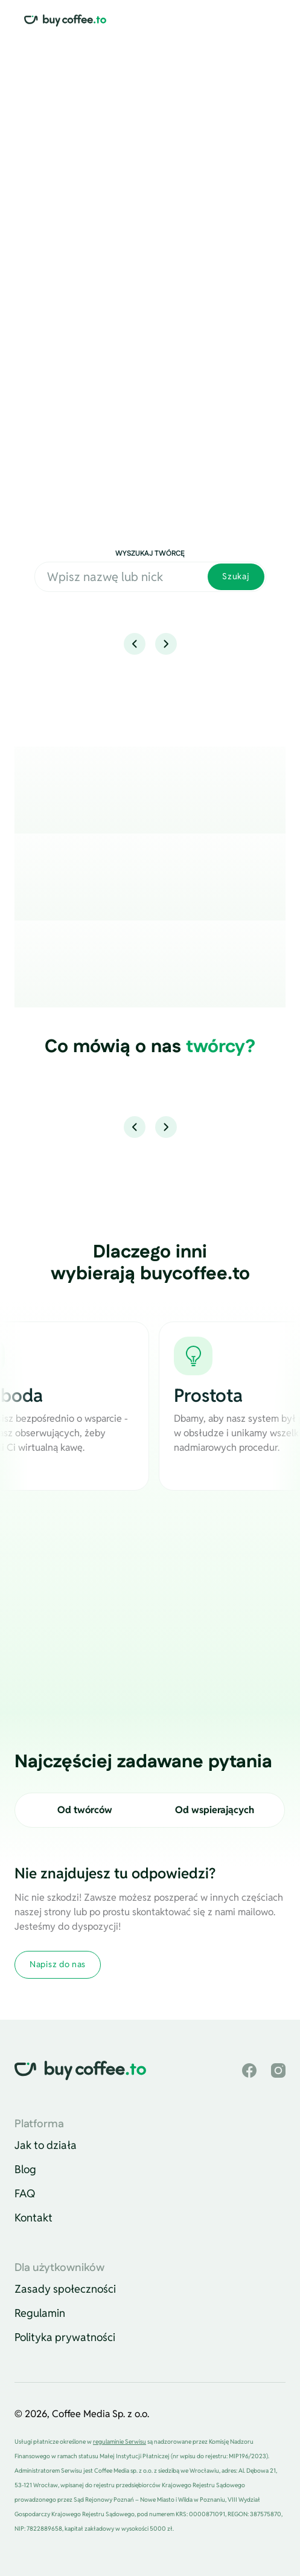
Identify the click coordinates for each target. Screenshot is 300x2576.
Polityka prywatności (64, 2337)
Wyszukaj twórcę (150, 553)
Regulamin (39, 2313)
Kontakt (33, 2217)
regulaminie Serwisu (119, 2442)
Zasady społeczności (65, 2289)
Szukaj (235, 576)
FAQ (25, 2193)
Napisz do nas (58, 1964)
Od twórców (84, 1810)
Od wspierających (214, 1810)
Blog (25, 2169)
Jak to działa (45, 2145)
